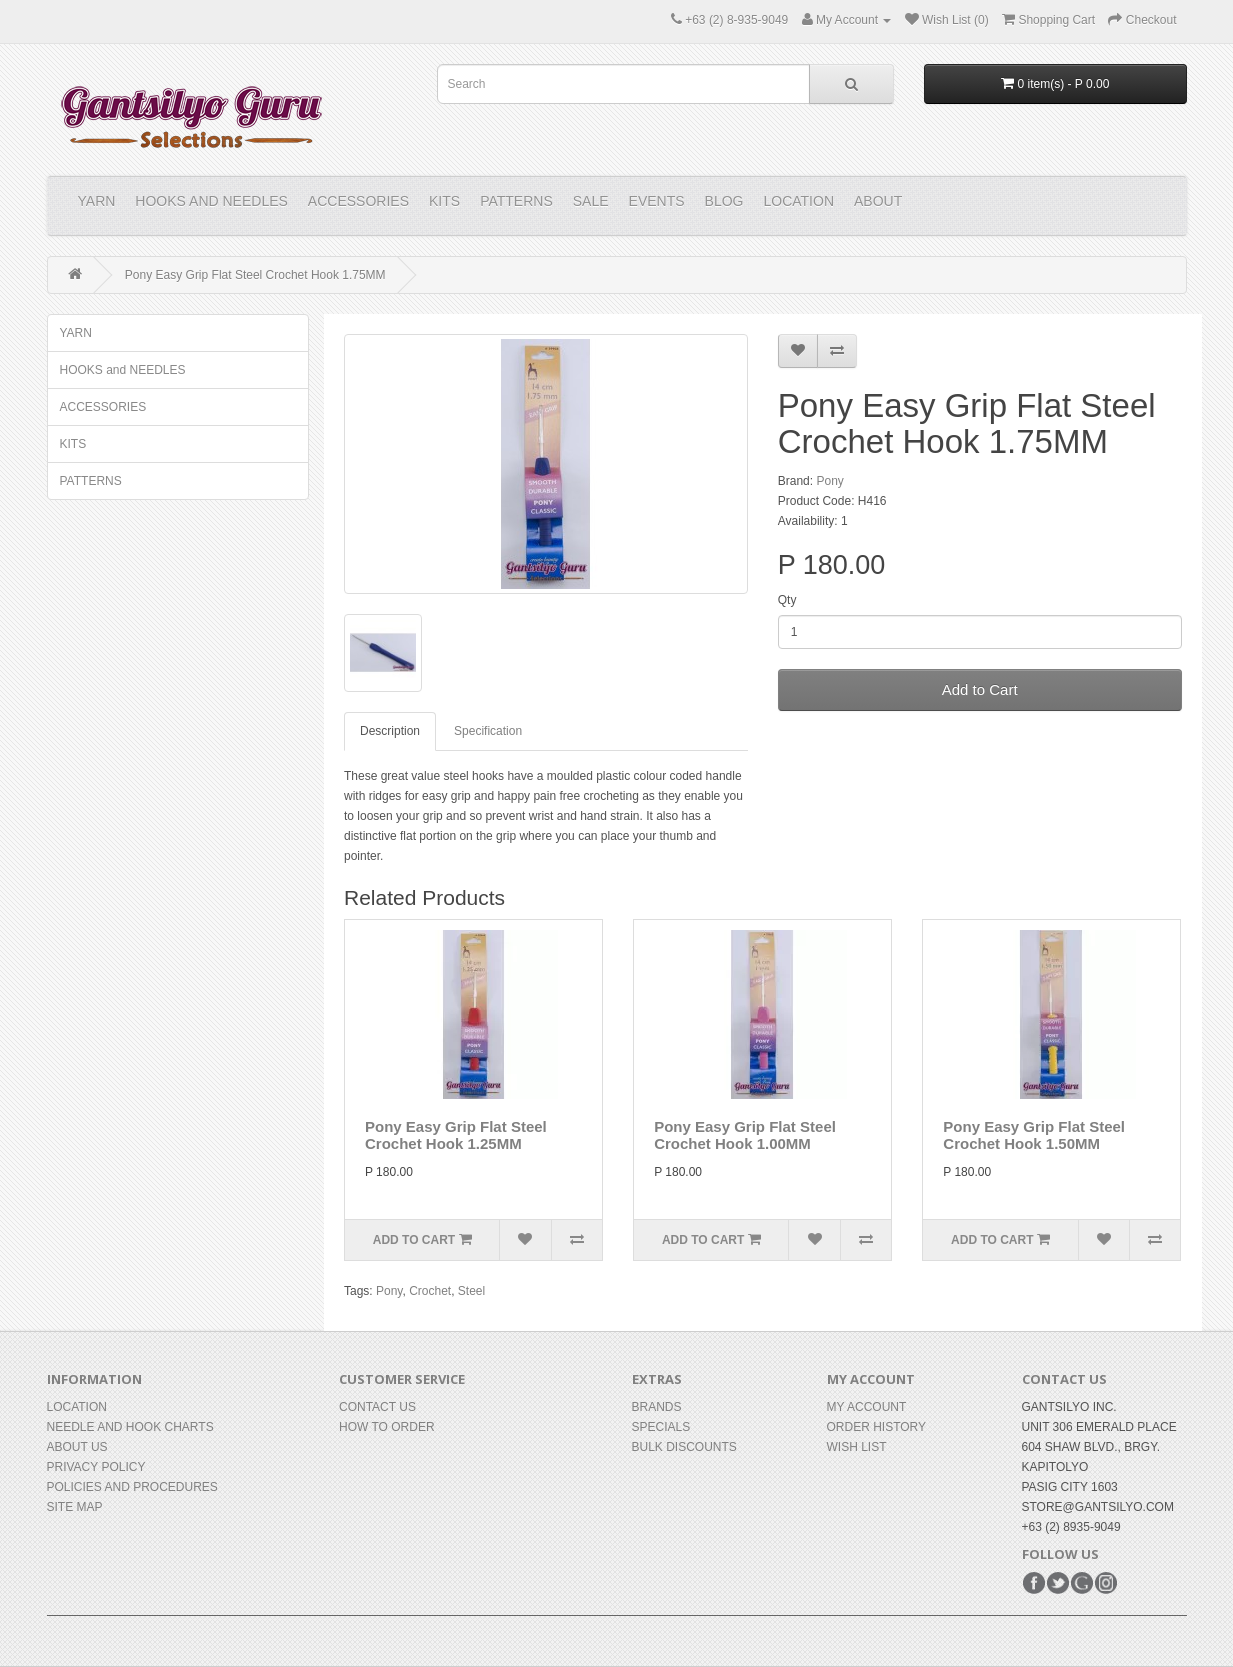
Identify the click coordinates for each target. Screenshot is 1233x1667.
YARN (97, 201)
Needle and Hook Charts (130, 1427)
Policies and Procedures (132, 1487)
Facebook (1034, 1583)
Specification (488, 731)
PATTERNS (516, 201)
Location (798, 201)
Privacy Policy (96, 1467)
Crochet (430, 1291)
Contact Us (377, 1407)
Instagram (1106, 1583)
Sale (591, 201)
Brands (657, 1407)
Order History (877, 1427)
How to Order (387, 1427)
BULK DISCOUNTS (684, 1447)
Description (390, 731)
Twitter (1058, 1583)
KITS (444, 201)
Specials (661, 1427)
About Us (77, 1447)
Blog (724, 201)
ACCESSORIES (358, 201)
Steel (471, 1291)
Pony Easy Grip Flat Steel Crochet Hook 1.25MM (456, 1135)
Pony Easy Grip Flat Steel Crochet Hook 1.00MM (745, 1135)
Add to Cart (980, 689)
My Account (867, 1407)
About (878, 201)
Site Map (75, 1507)
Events (657, 201)
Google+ (1082, 1583)
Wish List (857, 1447)
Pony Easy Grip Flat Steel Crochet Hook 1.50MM (1034, 1135)
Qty (787, 600)
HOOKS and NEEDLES (211, 201)
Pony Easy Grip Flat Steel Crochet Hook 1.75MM (255, 275)
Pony (829, 481)
